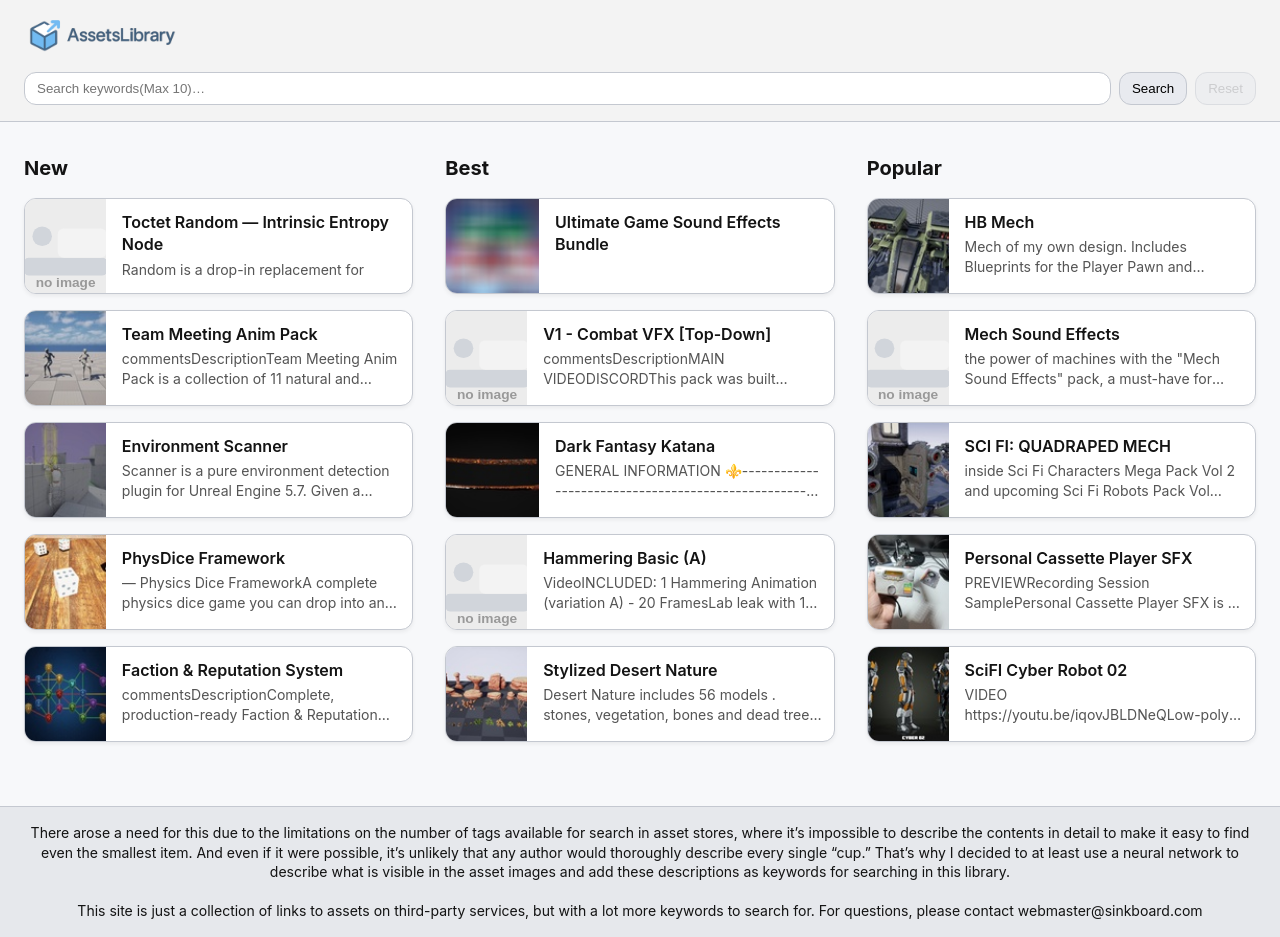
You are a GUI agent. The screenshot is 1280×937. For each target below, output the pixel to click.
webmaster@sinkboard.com (1110, 910)
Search (1153, 88)
